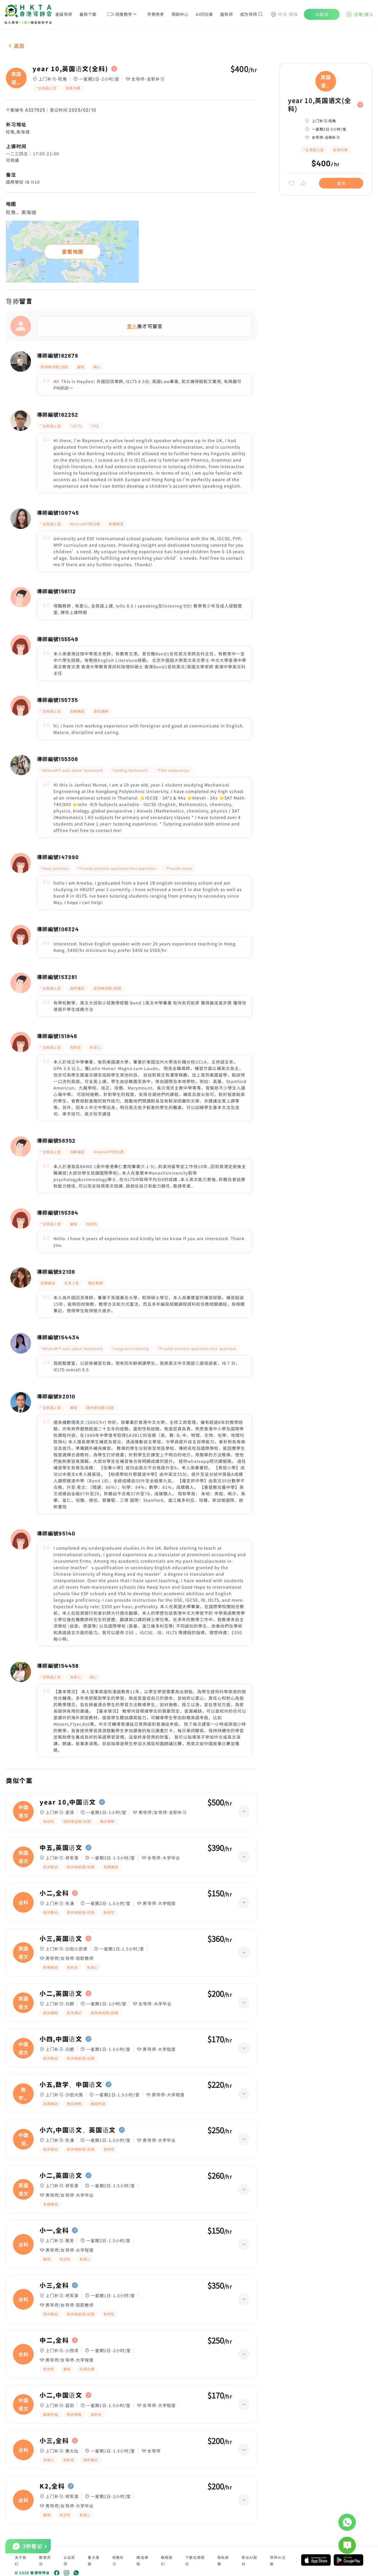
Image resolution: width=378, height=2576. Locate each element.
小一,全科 (54, 2230)
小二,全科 (54, 1893)
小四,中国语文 (61, 2039)
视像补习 (118, 2560)
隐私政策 (223, 2560)
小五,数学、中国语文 (71, 2084)
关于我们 (21, 2560)
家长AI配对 (249, 2560)
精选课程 (142, 2560)
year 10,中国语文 (68, 1802)
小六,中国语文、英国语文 (78, 2130)
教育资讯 (45, 2560)
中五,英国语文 (61, 1848)
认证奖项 (69, 2560)
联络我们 (167, 2560)
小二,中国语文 (61, 2395)
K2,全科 (52, 2486)
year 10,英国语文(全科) (70, 69)
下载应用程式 (195, 2560)
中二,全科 (54, 2340)
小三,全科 (54, 2285)
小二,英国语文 (61, 1993)
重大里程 (94, 2560)
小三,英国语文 (61, 1939)
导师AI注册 (278, 2560)
